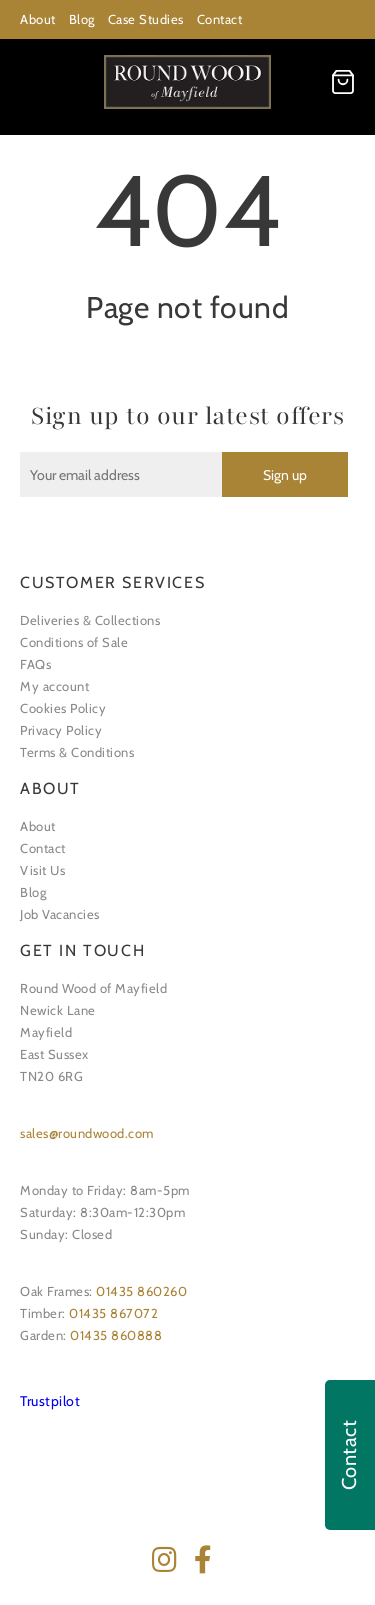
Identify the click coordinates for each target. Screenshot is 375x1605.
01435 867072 (113, 1313)
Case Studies (146, 19)
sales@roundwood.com (87, 1133)
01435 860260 (141, 1291)
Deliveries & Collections (90, 620)
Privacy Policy (61, 730)
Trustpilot (50, 1401)
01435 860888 (116, 1335)
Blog (82, 19)
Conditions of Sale (74, 642)
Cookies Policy (63, 708)
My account (54, 686)
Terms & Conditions (77, 752)
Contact (220, 19)
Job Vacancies (60, 914)
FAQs (35, 664)
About (38, 19)
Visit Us (42, 870)
